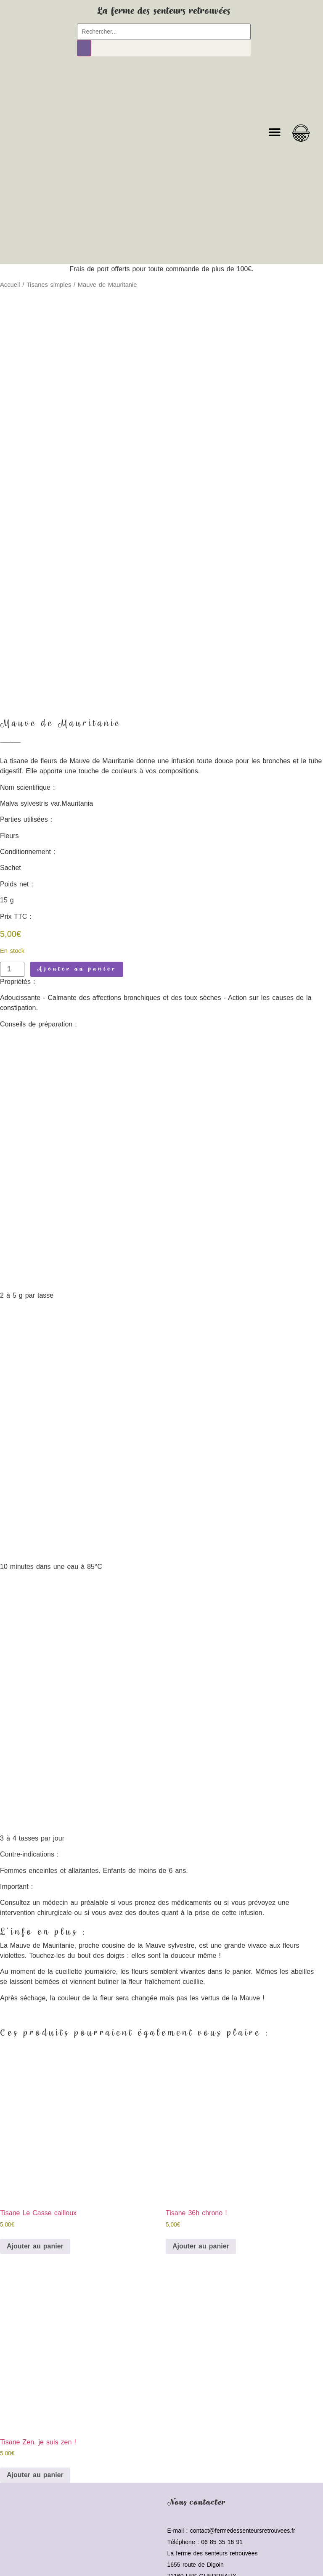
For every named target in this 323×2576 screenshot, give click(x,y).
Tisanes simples (48, 284)
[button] (274, 131)
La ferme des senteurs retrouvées (163, 11)
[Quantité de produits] (12, 901)
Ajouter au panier (76, 901)
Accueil (10, 284)
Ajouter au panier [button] (35, 2178)
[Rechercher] (84, 48)
